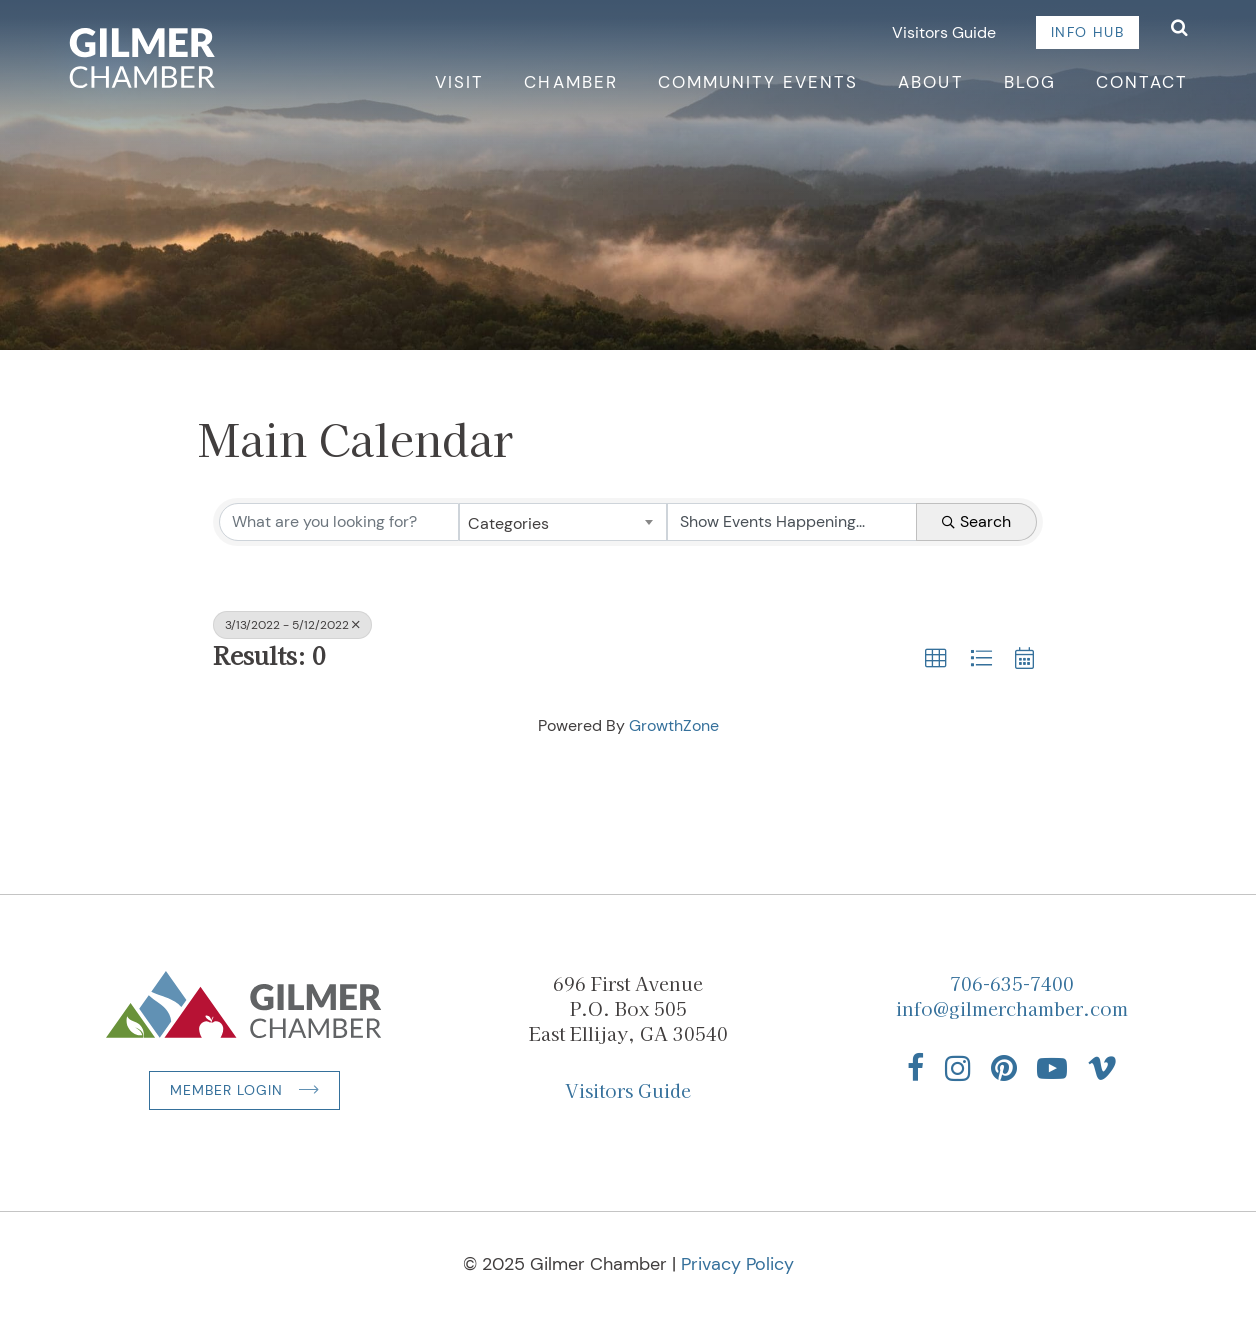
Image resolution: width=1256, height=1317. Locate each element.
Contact (1142, 82)
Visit (459, 82)
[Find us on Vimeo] (1102, 1068)
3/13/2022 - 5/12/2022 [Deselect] (292, 625)
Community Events (758, 82)
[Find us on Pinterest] (1004, 1068)
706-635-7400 (1012, 983)
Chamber (570, 82)
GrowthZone (674, 725)
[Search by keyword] (339, 522)
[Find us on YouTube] (1052, 1068)
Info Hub (1087, 32)
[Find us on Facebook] (916, 1068)
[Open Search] (1179, 29)
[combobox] (563, 522)
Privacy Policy (737, 1264)
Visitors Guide (944, 32)
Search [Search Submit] (976, 521)
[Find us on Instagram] (958, 1068)
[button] (936, 659)
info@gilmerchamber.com (1012, 1008)
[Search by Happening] (792, 522)
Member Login (226, 1090)
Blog (1030, 82)
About (930, 82)
